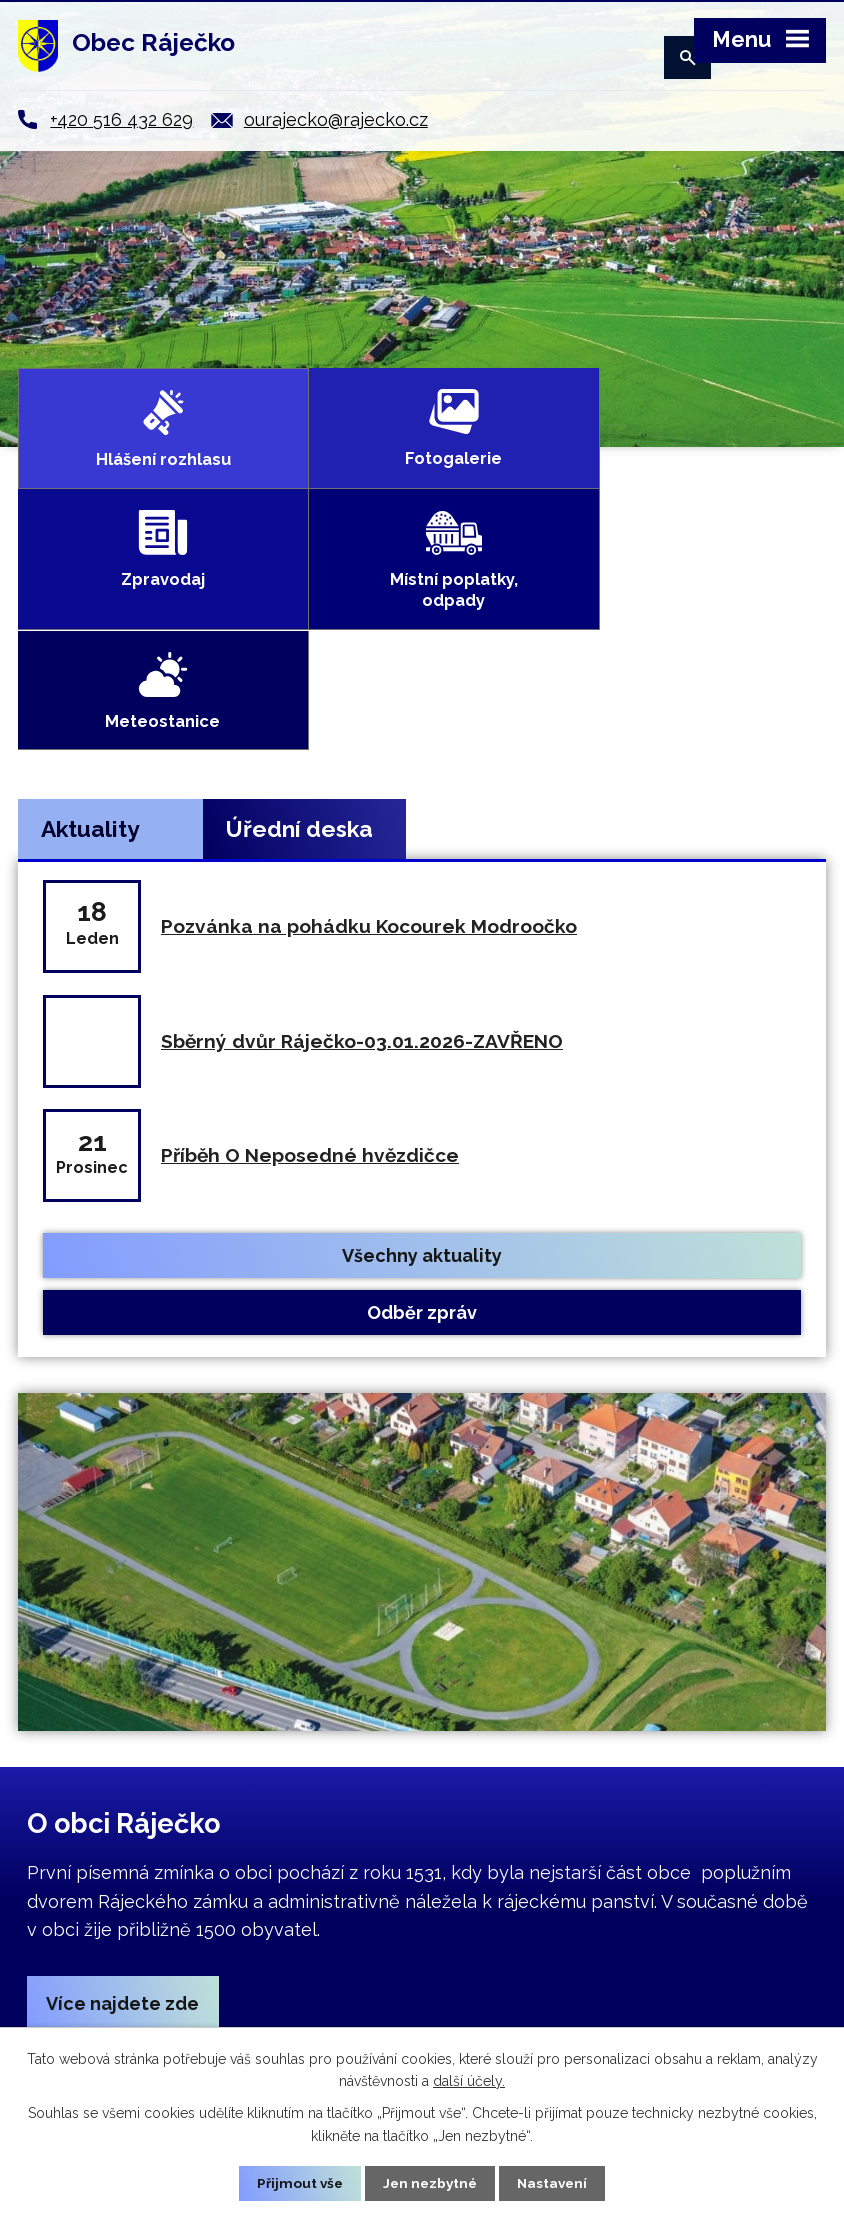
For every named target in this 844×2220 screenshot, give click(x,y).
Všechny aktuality (422, 1016)
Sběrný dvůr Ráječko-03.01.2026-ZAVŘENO (362, 802)
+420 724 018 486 (554, 1986)
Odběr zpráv (422, 1074)
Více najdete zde (123, 1765)
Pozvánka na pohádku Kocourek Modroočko (369, 688)
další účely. (469, 2080)
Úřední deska (299, 591)
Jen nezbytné (430, 2183)
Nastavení (555, 2183)
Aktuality (90, 591)
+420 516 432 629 (121, 119)
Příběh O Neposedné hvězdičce (310, 917)
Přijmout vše (297, 2183)
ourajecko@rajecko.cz (336, 119)
